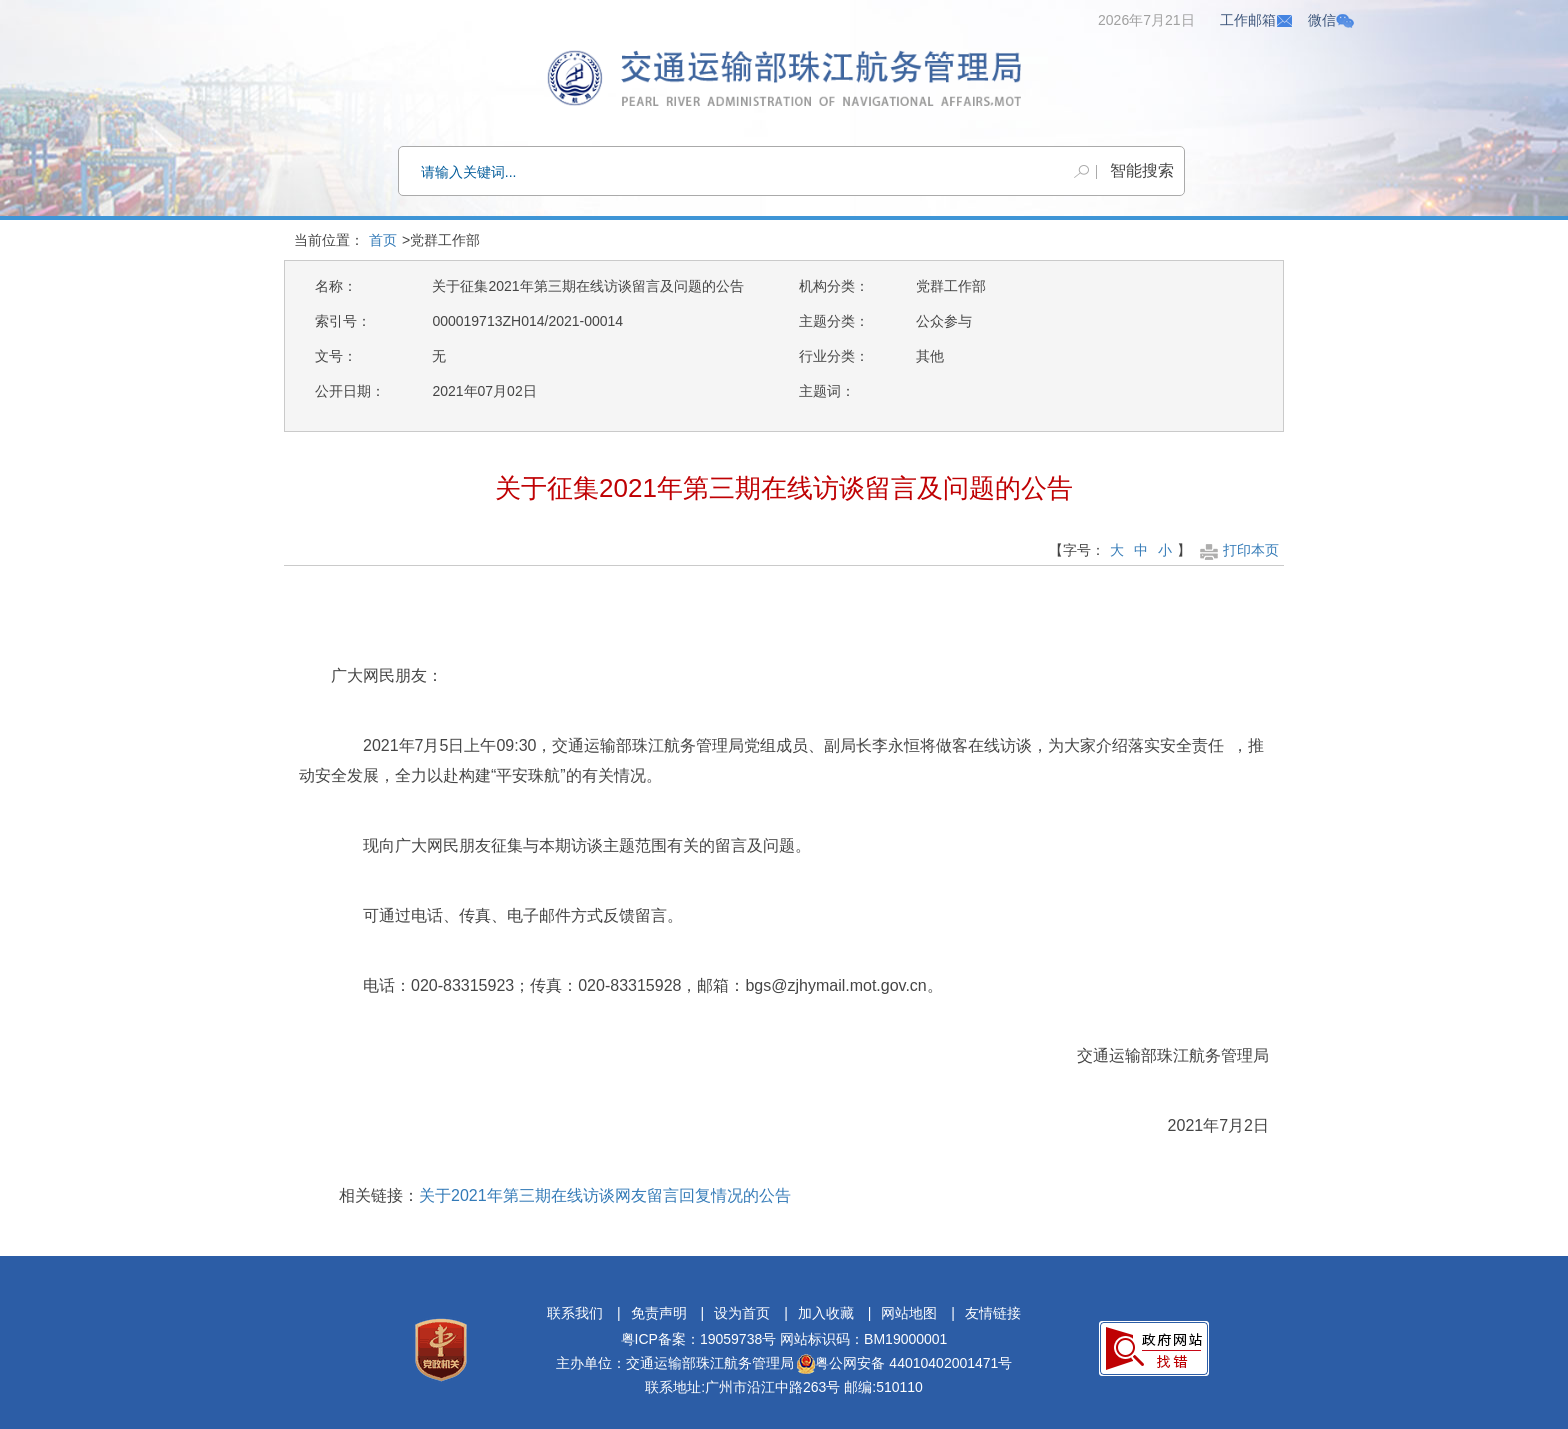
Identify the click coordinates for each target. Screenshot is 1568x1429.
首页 (383, 240)
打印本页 (1237, 550)
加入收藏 (826, 1313)
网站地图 (909, 1313)
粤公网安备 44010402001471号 (904, 1363)
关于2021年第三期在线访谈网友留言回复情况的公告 (605, 1195)
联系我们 (575, 1313)
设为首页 (742, 1313)
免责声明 (659, 1313)
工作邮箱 (1257, 20)
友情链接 (993, 1313)
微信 (1331, 20)
